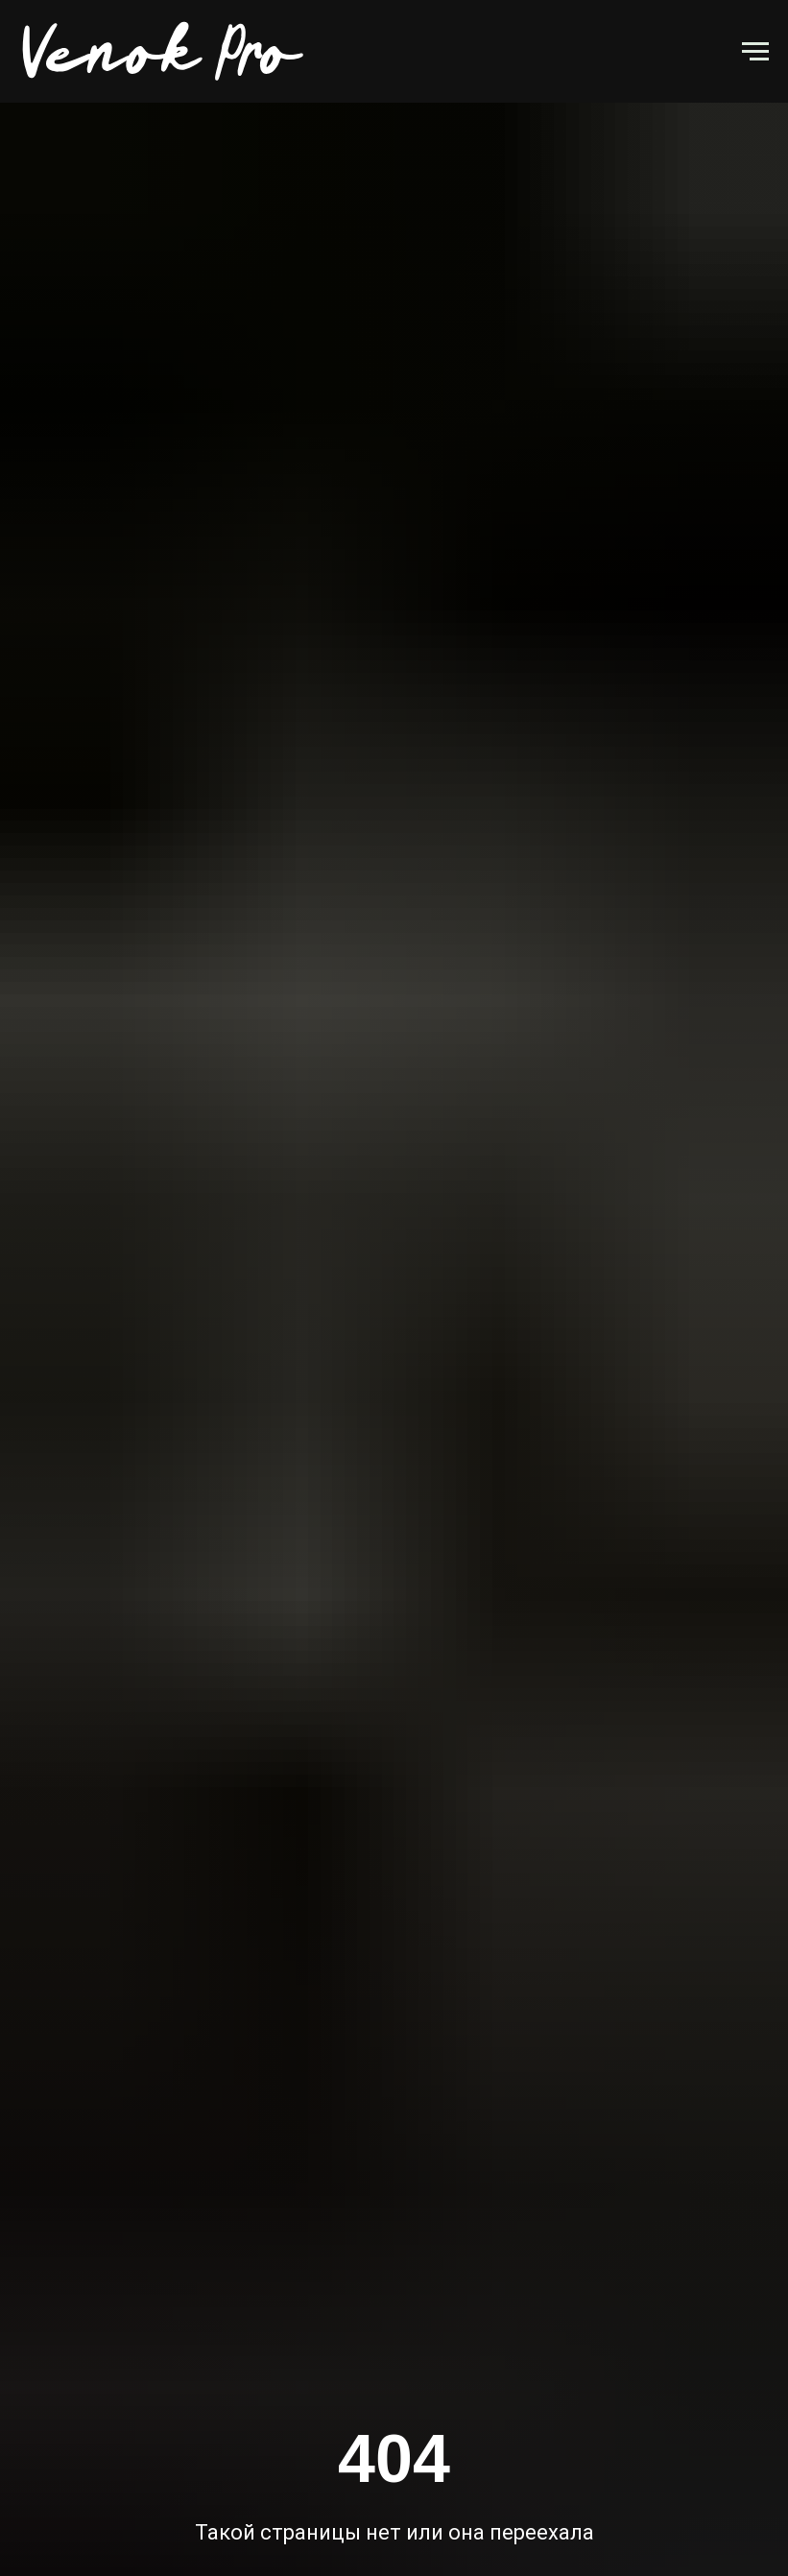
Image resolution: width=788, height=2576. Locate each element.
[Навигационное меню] (755, 51)
